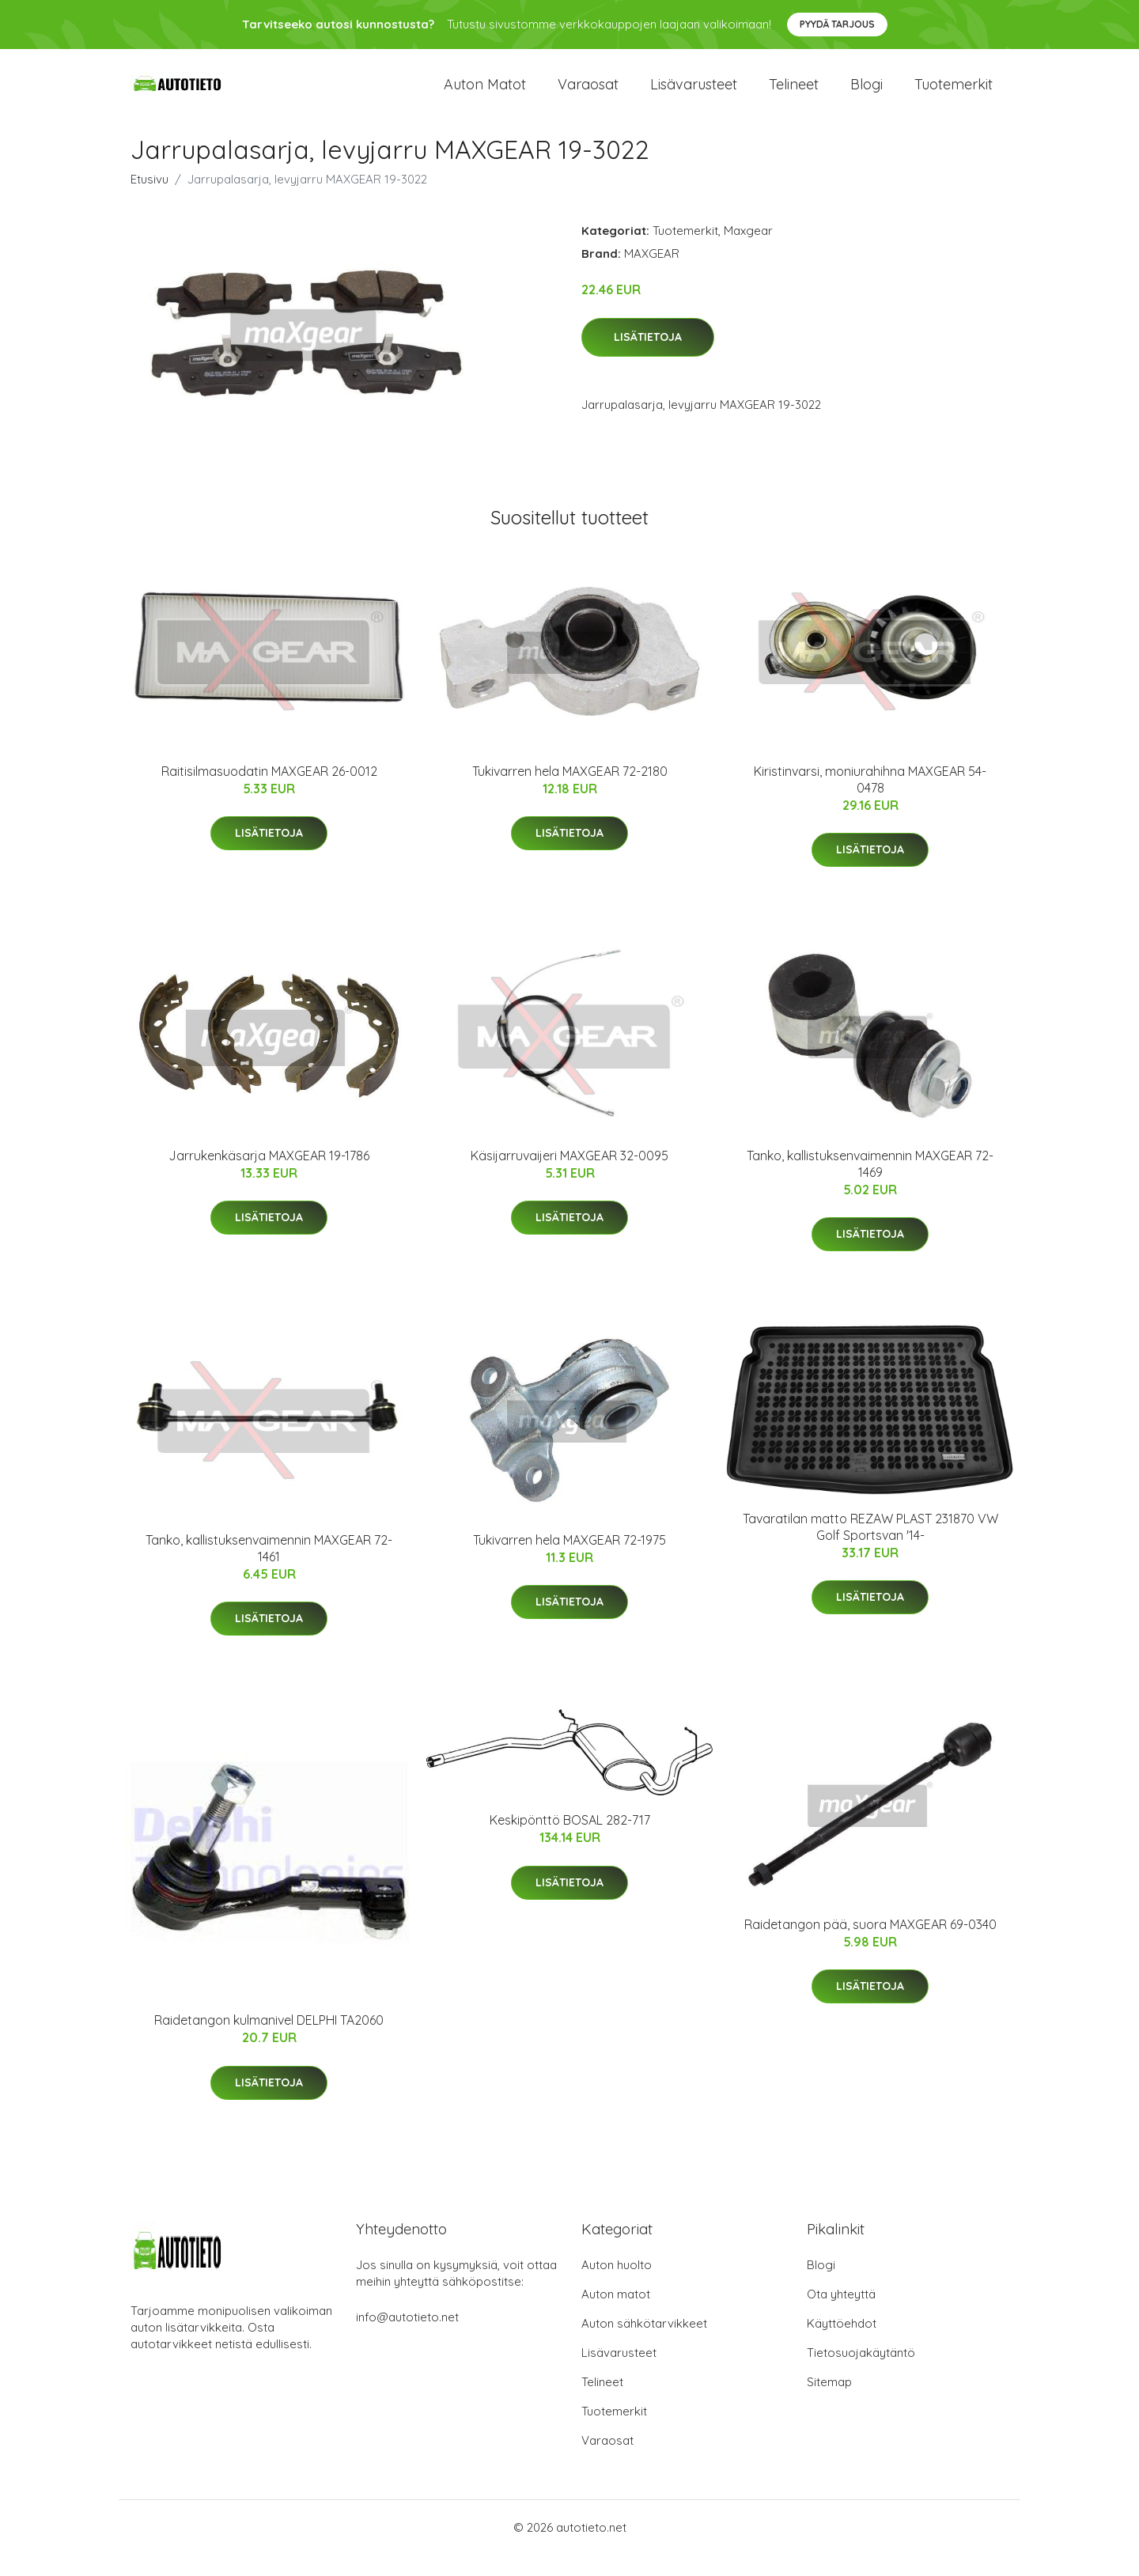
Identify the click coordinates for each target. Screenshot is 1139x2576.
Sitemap (829, 2403)
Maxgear (748, 251)
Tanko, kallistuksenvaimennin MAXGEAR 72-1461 (269, 1569)
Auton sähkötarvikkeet (644, 2344)
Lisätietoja (648, 358)
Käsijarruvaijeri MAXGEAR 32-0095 (569, 1177)
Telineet (794, 94)
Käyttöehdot (841, 2344)
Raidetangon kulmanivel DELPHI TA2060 (269, 2041)
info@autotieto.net (407, 2338)
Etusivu (149, 200)
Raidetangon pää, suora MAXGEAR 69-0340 (870, 1946)
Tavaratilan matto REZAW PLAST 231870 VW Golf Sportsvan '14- (870, 1548)
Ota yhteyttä (841, 2315)
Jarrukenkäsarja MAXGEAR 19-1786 (268, 1177)
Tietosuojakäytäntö (861, 2373)
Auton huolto (616, 2286)
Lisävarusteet (693, 94)
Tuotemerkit (953, 94)
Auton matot (485, 94)
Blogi (866, 94)
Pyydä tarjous (837, 24)
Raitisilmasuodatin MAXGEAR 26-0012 (269, 792)
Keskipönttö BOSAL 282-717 (570, 1841)
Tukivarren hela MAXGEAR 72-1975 (569, 1561)
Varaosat (588, 94)
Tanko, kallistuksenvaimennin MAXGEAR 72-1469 (870, 1185)
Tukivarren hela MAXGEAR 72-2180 (570, 792)
